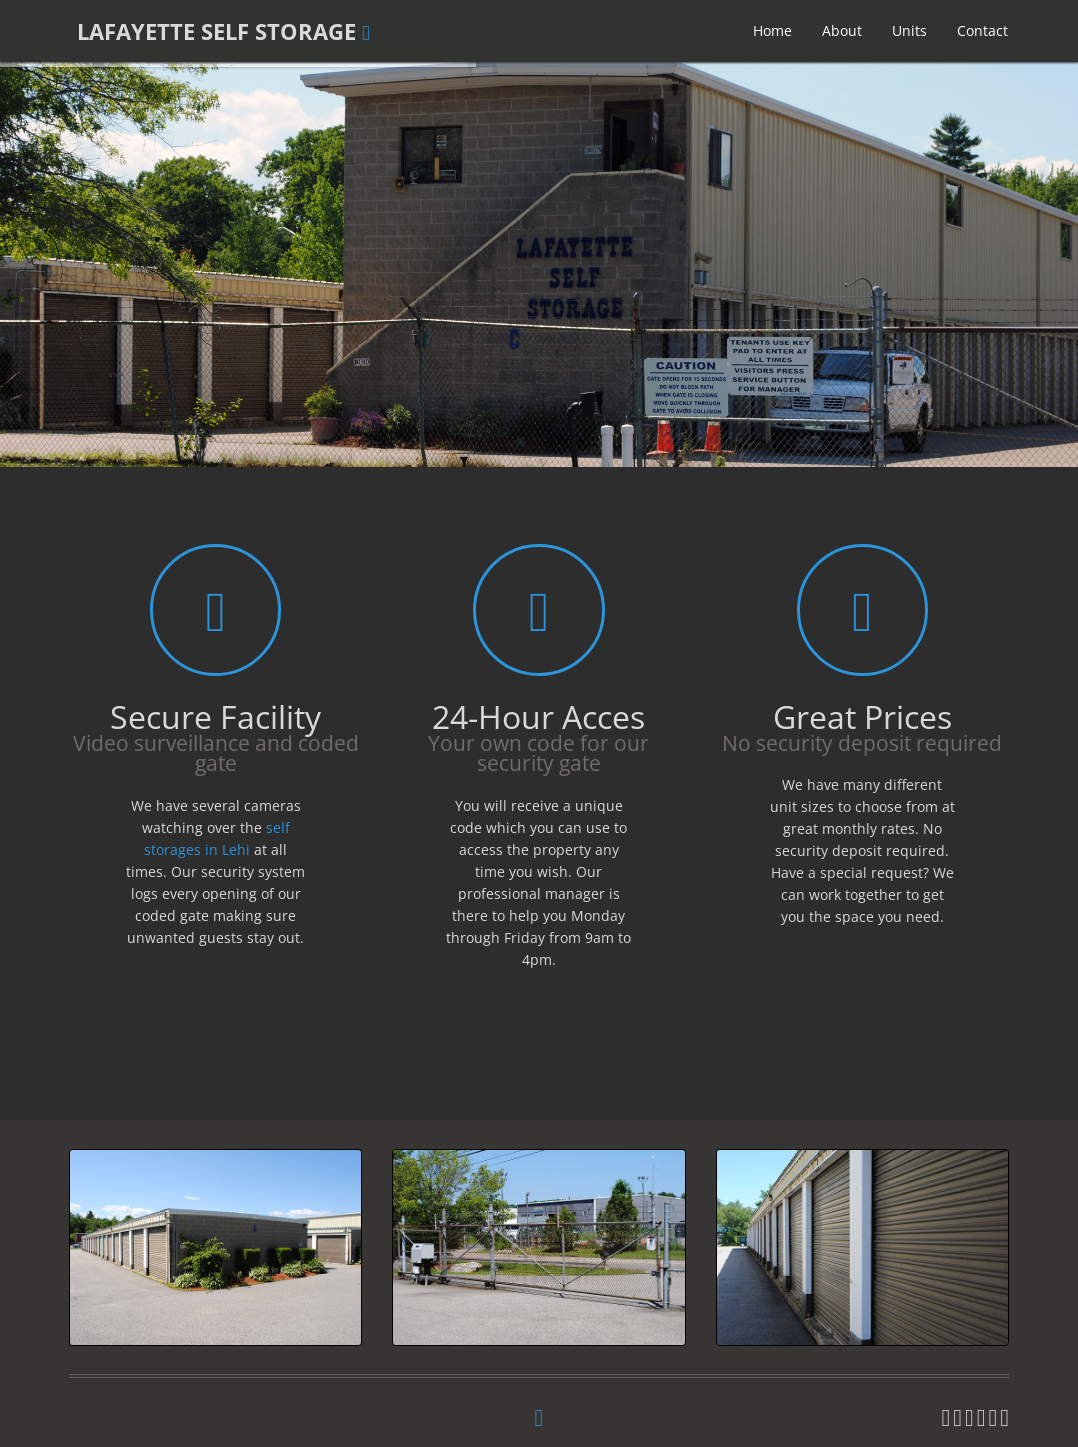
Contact (982, 30)
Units (909, 30)
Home (772, 30)
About (842, 30)
